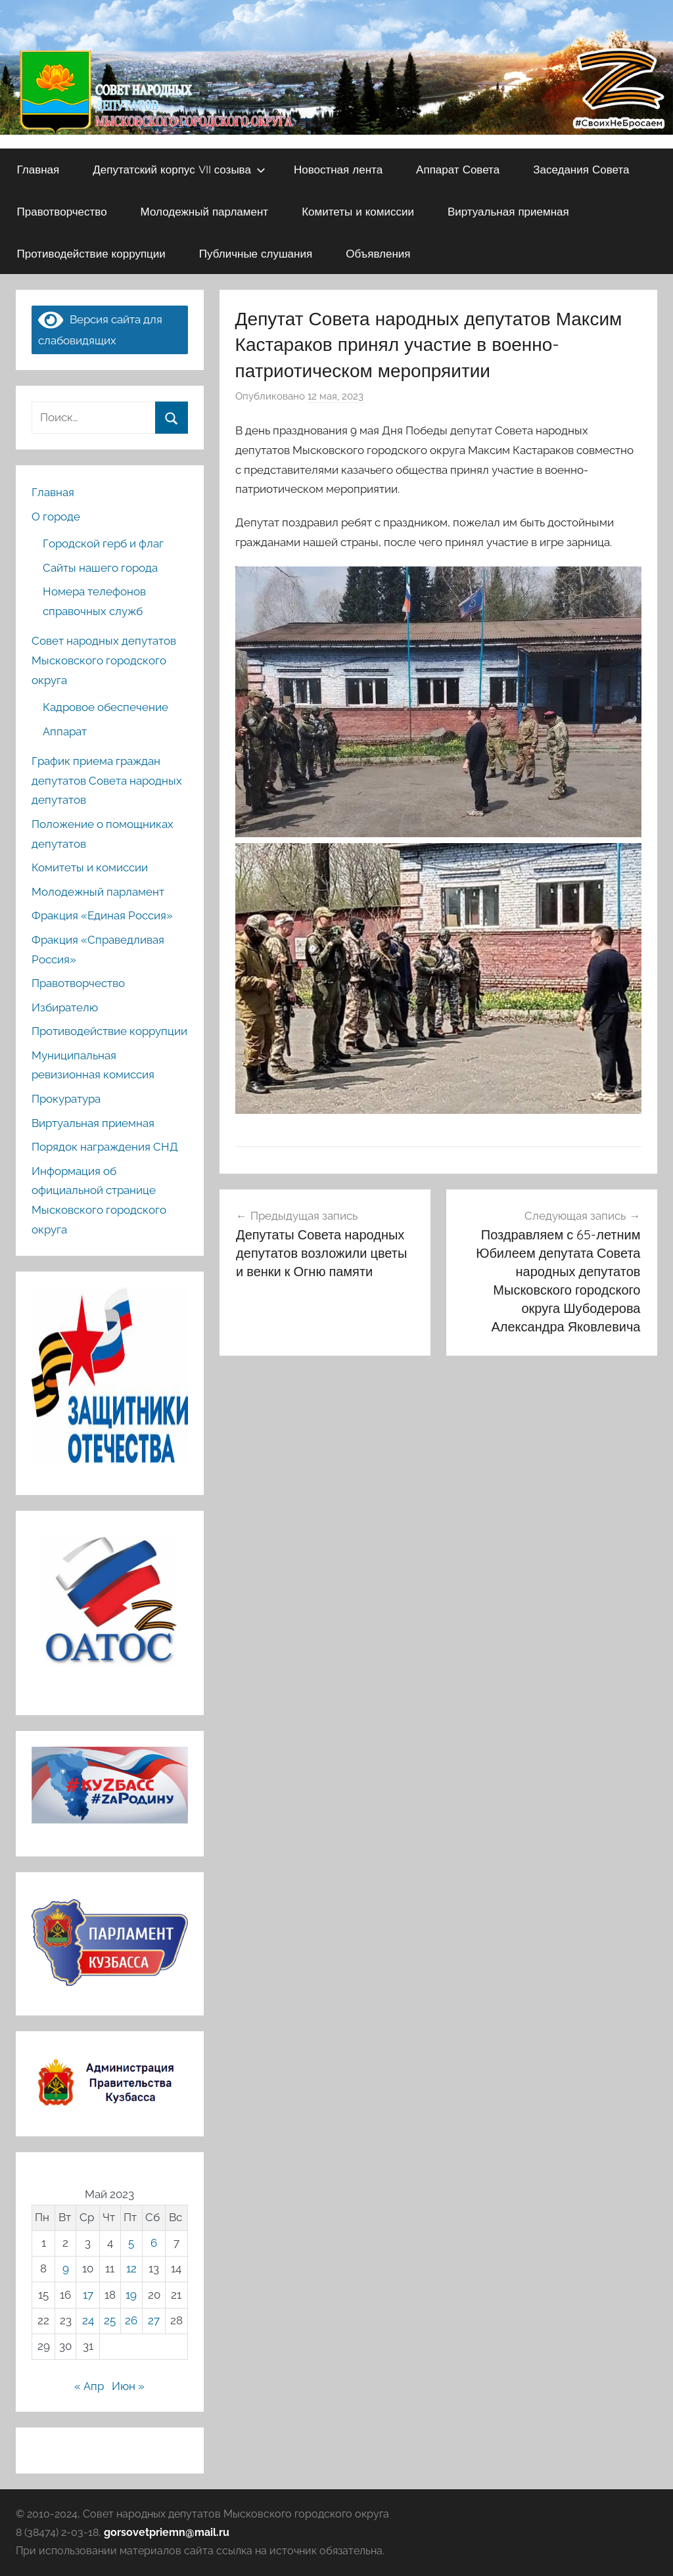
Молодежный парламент (205, 211)
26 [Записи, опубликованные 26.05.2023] (131, 2320)
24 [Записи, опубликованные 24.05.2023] (88, 2320)
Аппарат (65, 731)
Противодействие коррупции (91, 253)
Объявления (378, 253)
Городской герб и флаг (103, 543)
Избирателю (65, 1007)
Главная (38, 169)
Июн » (128, 2386)
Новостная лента (338, 169)
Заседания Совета (581, 169)
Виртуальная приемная (508, 211)
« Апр (89, 2386)
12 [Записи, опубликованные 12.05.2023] (131, 2268)
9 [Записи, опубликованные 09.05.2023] (65, 2268)
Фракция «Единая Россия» (102, 915)
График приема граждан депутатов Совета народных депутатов (107, 780)
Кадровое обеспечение (105, 707)
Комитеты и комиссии (358, 211)
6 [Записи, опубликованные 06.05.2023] (154, 2242)
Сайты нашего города (100, 567)
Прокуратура (66, 1098)
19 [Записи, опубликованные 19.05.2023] (131, 2294)
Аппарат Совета (457, 169)
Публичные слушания (255, 253)
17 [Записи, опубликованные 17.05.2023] (88, 2294)
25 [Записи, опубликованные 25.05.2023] (110, 2320)
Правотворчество (62, 211)
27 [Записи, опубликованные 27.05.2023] (154, 2320)
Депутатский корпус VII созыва (179, 169)
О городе (56, 516)
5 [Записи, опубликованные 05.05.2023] (131, 2242)
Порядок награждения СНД (105, 1146)
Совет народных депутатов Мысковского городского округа (104, 660)
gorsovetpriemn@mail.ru (166, 2532)
